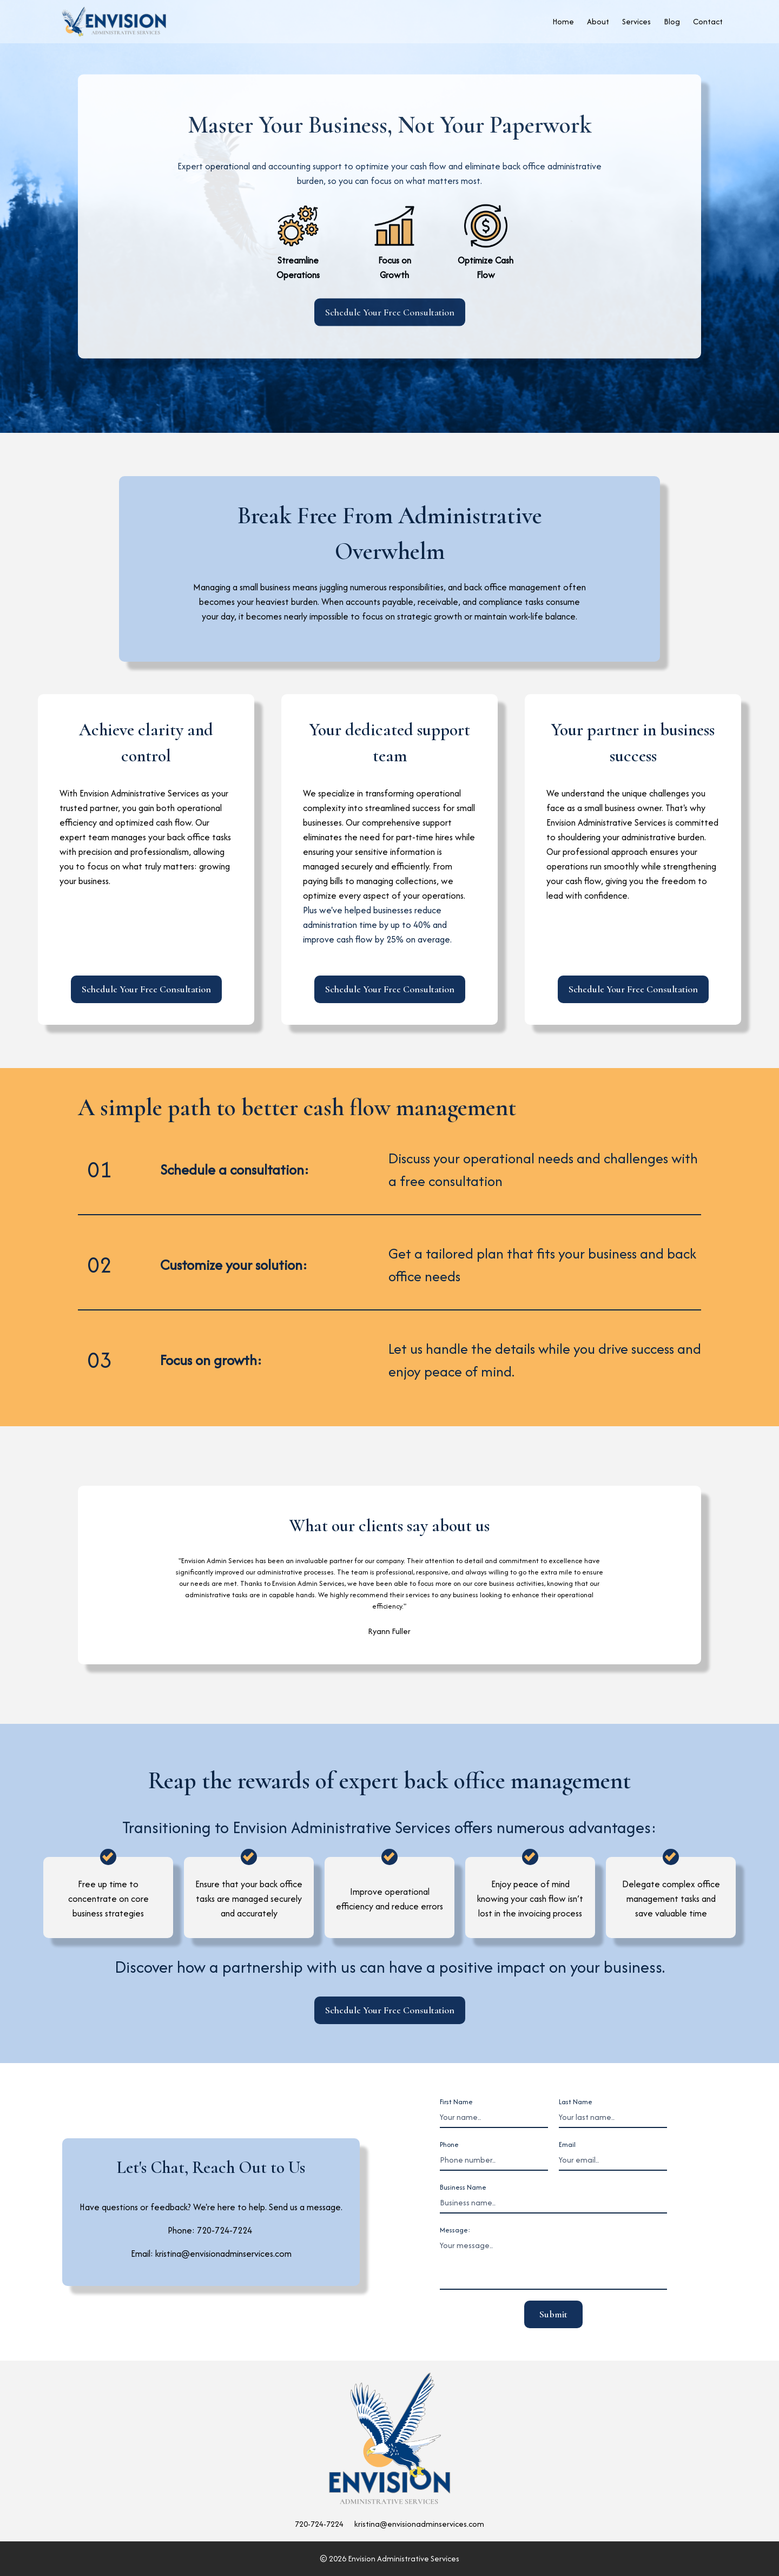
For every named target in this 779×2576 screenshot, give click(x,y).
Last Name (575, 2102)
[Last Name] (613, 2117)
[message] (553, 2263)
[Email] (613, 2160)
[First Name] (494, 2117)
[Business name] (553, 2203)
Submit (553, 2314)
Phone (449, 2144)
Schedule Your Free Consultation (389, 312)
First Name (456, 2102)
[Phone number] (494, 2160)
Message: (455, 2230)
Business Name (463, 2187)
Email (567, 2144)
